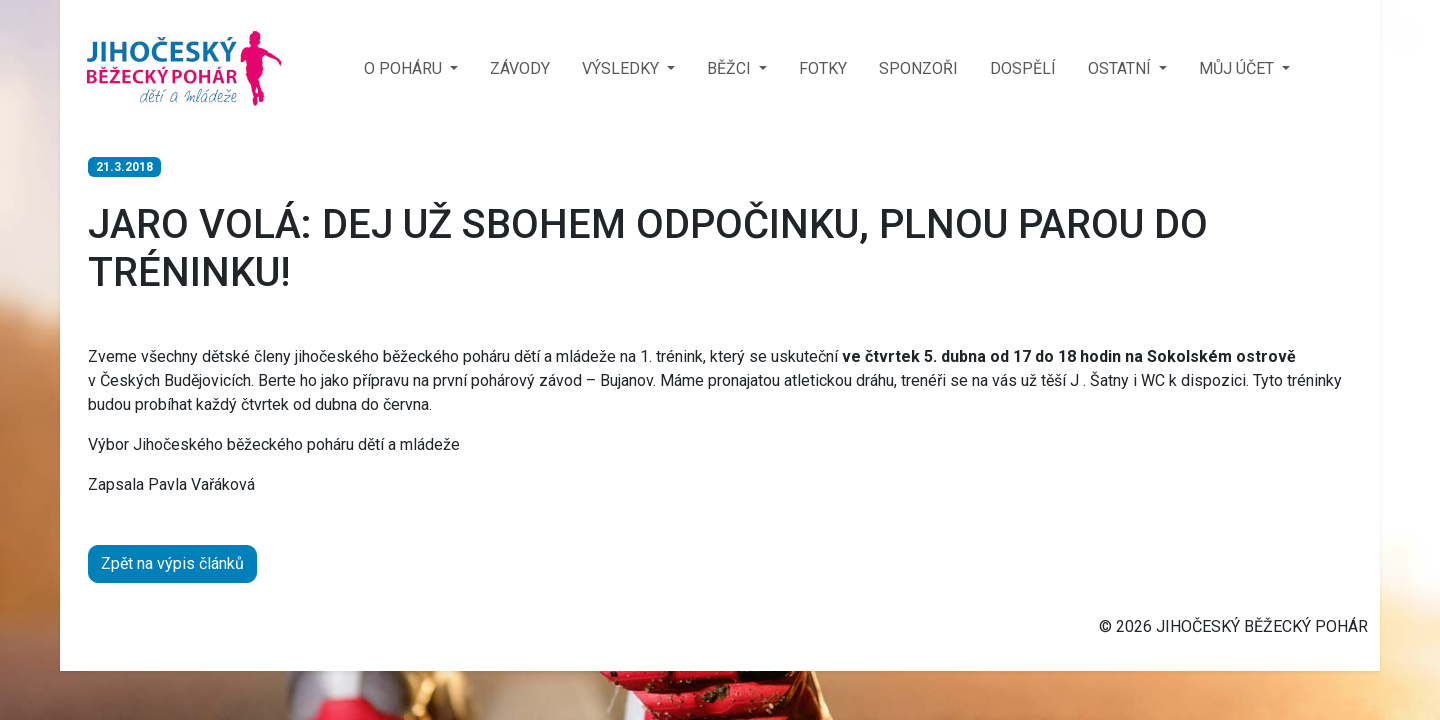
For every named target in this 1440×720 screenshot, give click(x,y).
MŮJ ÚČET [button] (1238, 68)
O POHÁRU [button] (405, 68)
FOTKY (823, 68)
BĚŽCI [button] (731, 68)
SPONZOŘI (918, 68)
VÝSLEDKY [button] (622, 68)
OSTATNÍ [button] (1121, 68)
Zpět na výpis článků (172, 563)
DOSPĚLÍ (1023, 68)
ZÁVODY (520, 68)
